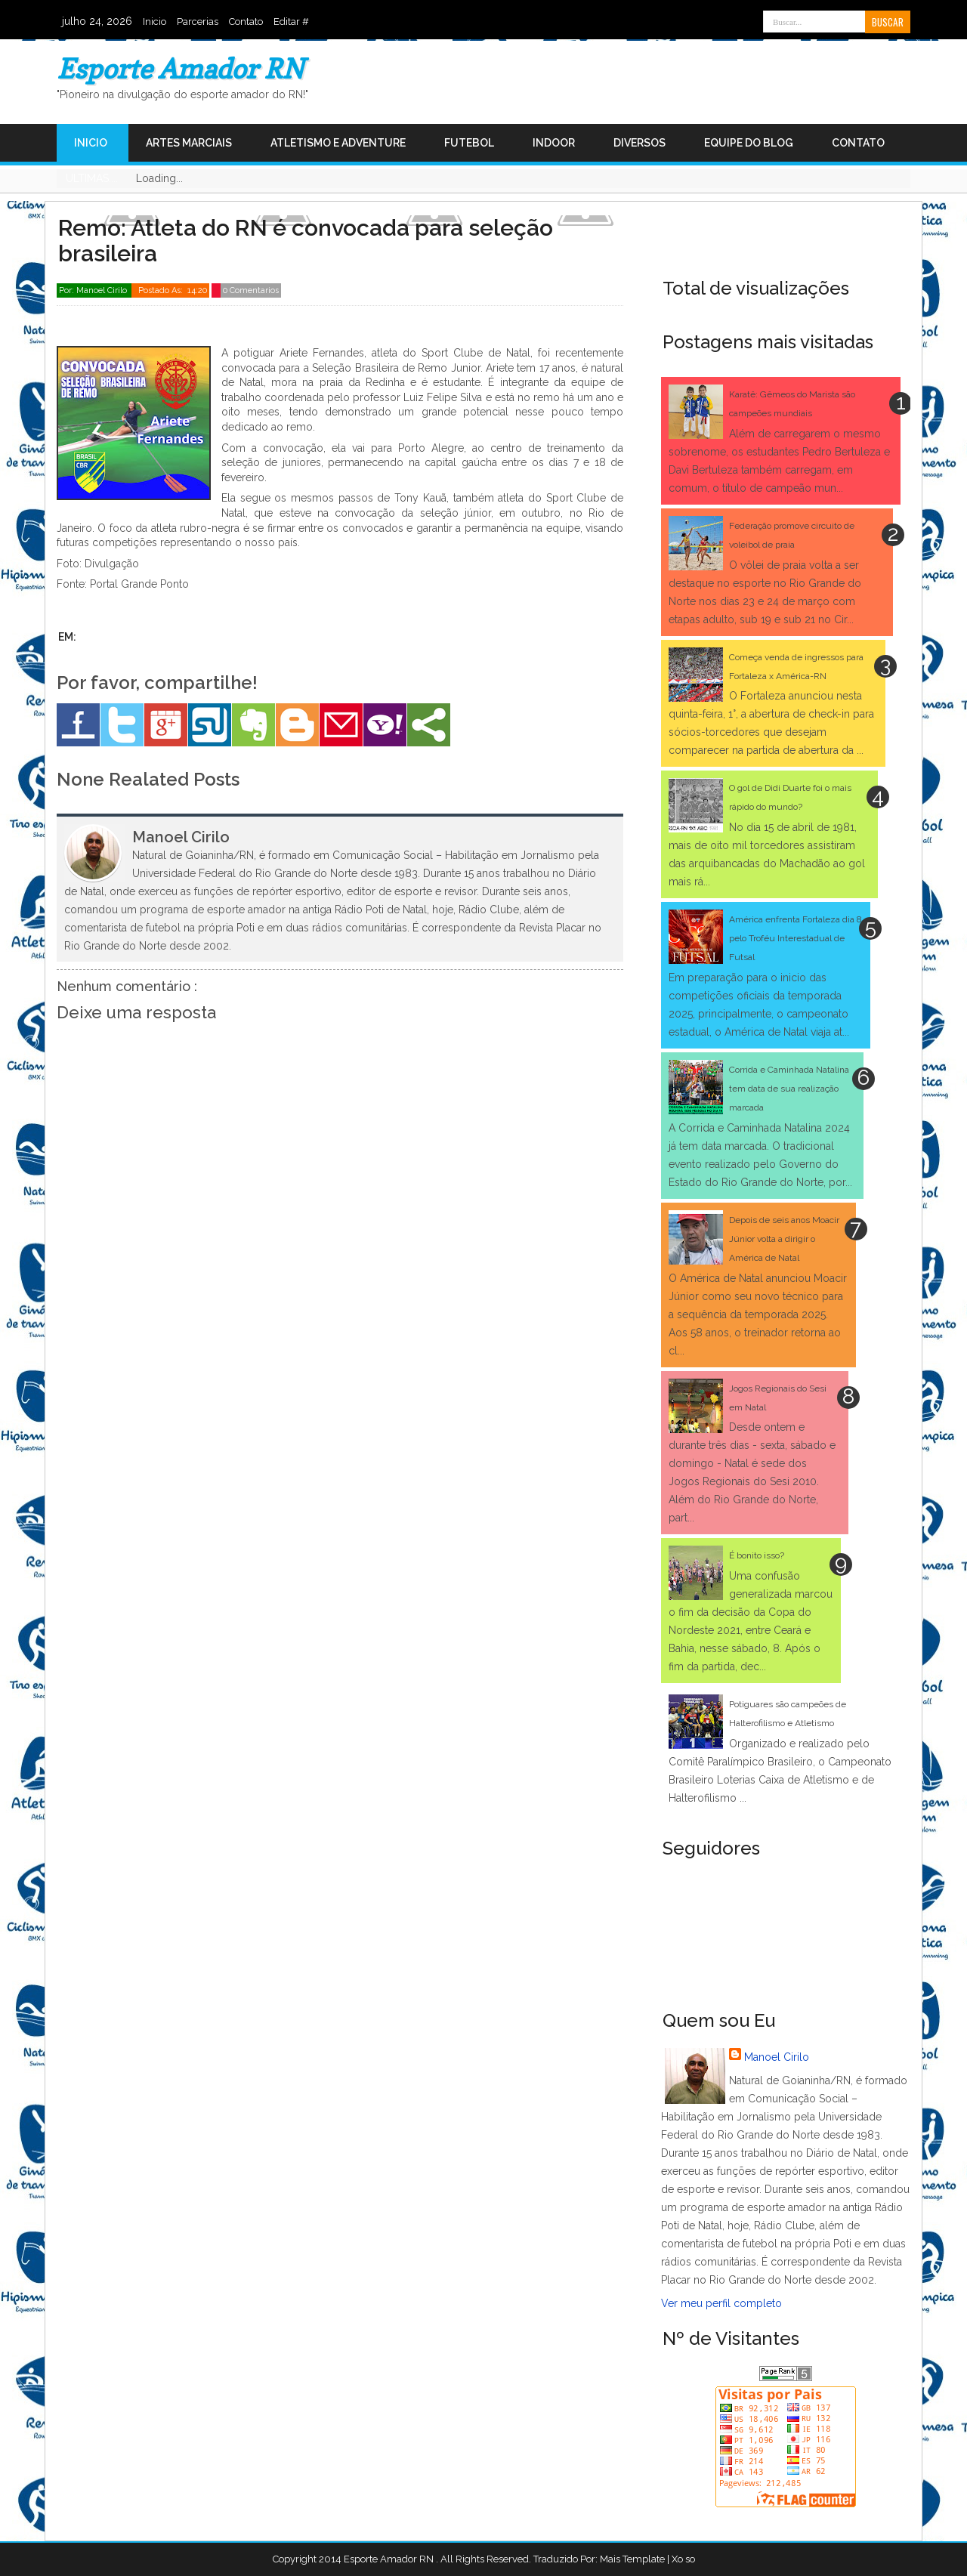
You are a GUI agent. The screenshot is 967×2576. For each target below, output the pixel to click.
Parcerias (197, 21)
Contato (246, 21)
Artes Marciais (189, 143)
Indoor (554, 143)
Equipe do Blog (748, 143)
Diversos (639, 143)
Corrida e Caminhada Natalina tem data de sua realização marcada (789, 1088)
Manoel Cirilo (776, 2057)
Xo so (683, 2559)
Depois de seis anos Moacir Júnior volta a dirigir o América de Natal (784, 1239)
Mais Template (632, 2559)
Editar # (291, 21)
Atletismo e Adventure (338, 143)
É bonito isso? (756, 1555)
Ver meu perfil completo (721, 2303)
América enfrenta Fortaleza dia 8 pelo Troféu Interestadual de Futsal (795, 938)
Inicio (154, 21)
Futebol (469, 143)
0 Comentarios (251, 290)
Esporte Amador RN (180, 68)
